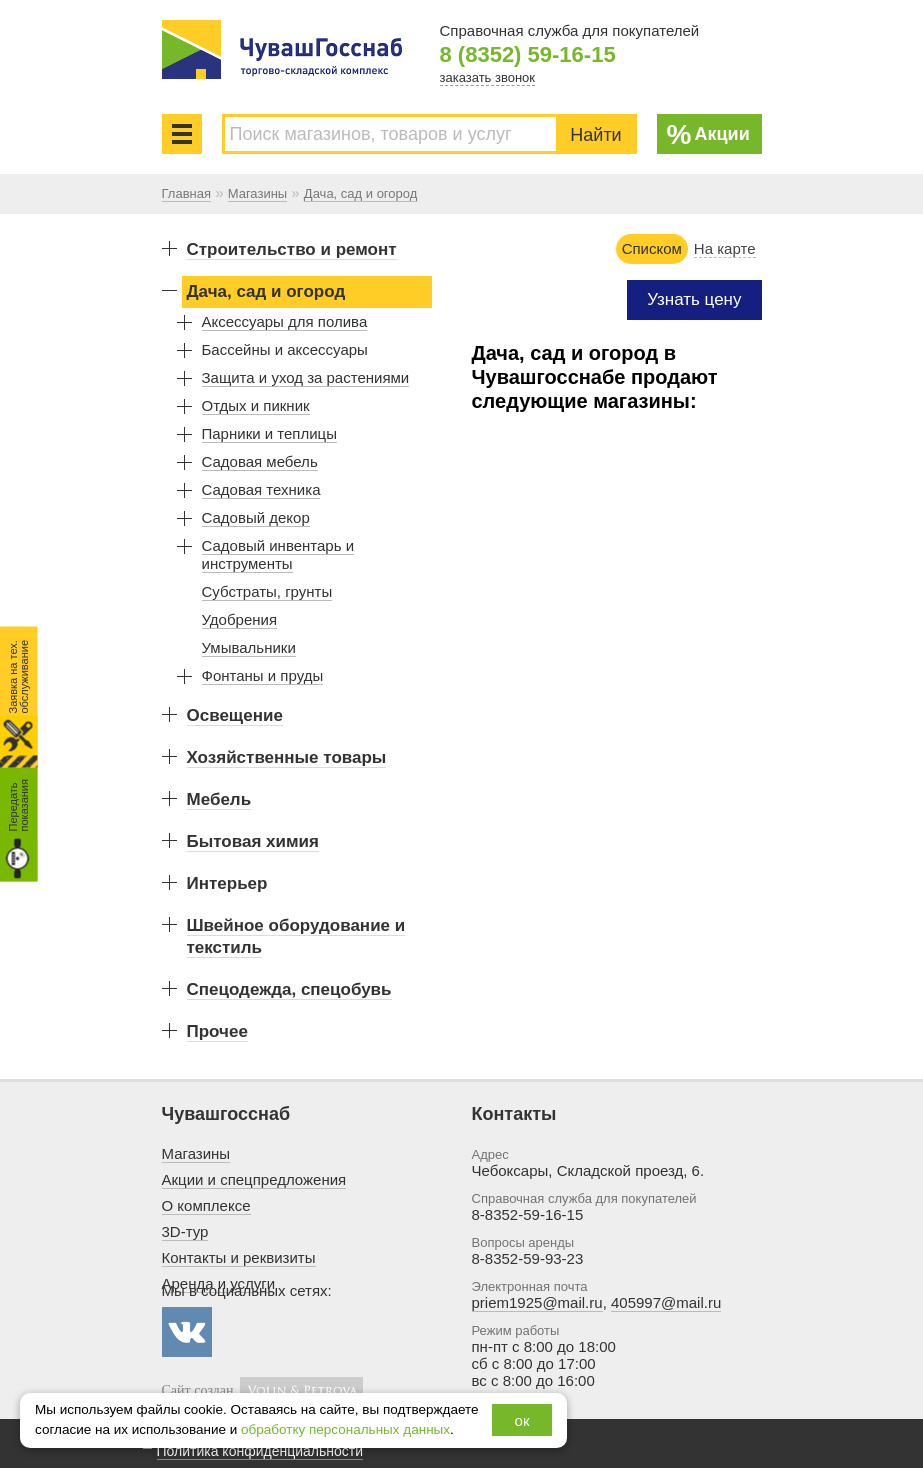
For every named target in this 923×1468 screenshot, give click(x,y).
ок (522, 1420)
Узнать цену (694, 299)
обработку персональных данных (345, 1429)
